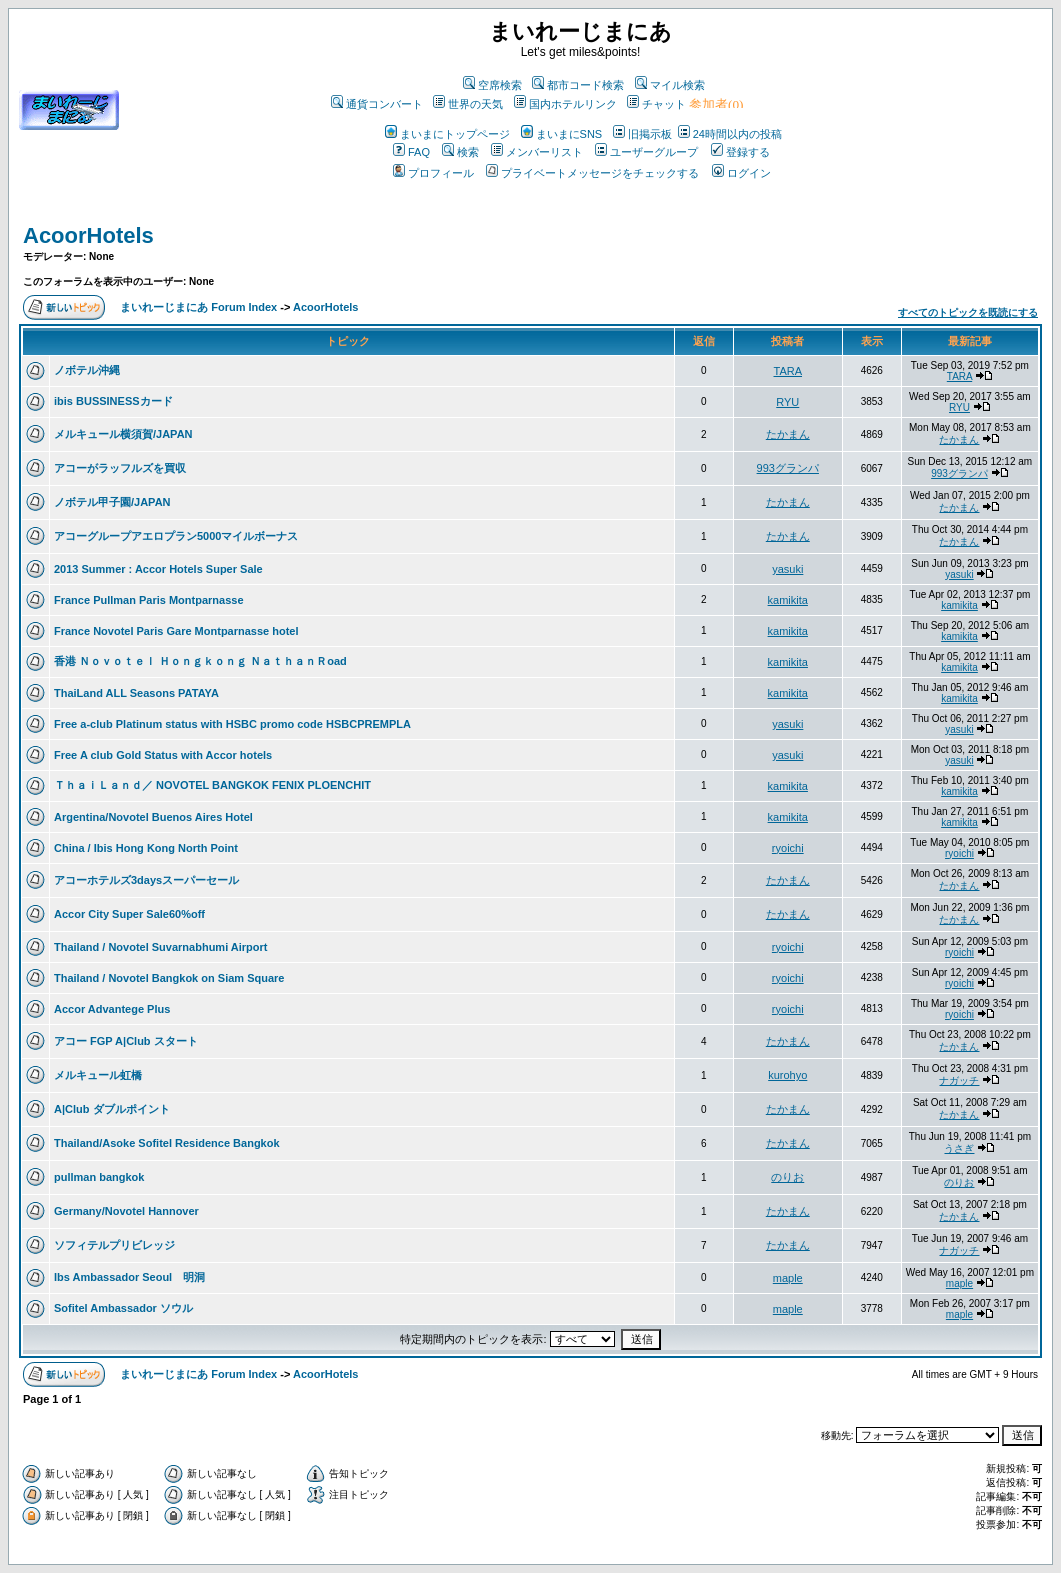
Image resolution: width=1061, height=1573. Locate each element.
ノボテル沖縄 (87, 370)
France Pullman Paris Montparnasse (149, 600)
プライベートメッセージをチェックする (592, 173)
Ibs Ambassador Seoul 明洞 (129, 1277)
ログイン (741, 173)
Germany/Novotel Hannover (126, 1211)
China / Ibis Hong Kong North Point (146, 848)
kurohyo (787, 1075)
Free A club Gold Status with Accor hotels (163, 755)
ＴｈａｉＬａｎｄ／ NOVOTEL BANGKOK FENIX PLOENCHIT (212, 785)
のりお (787, 1177)
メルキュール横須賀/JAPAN (123, 434)
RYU (787, 402)
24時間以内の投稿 (730, 134)
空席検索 (492, 85)
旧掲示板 (642, 134)
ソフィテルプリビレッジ (114, 1245)
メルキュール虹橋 (98, 1075)
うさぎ (959, 1148)
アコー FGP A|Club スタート (126, 1041)
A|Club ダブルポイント (112, 1109)
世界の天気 (468, 104)
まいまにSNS (562, 134)
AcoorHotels (88, 235)
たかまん (788, 434)
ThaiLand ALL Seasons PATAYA (136, 693)
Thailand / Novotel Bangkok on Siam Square (169, 978)
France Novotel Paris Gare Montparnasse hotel (176, 631)
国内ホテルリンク (565, 104)
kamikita (788, 600)
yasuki (787, 569)
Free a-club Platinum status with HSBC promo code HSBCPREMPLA (232, 724)
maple (788, 1278)
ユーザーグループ (646, 152)
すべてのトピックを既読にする (968, 312)
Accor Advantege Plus (112, 1009)
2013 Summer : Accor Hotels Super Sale (158, 569)
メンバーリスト (537, 152)
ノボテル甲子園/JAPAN (112, 502)
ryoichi (788, 848)
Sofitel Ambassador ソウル (123, 1308)
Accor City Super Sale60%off (129, 914)
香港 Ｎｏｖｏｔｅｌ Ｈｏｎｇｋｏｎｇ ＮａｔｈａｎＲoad (200, 661)
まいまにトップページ (447, 134)
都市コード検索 (578, 85)
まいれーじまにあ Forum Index (198, 307)
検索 (460, 152)
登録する (740, 152)
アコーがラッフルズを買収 (120, 468)
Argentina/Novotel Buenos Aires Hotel (153, 817)
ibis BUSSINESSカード (113, 401)
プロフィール (433, 173)
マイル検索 (670, 85)
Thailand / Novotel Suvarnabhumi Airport (161, 947)
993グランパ (788, 468)
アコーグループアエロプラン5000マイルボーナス (176, 536)
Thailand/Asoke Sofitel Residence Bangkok (167, 1143)
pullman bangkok (99, 1177)
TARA (788, 371)
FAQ (411, 152)
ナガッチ (959, 1080)
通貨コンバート (377, 104)
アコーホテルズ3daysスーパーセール (146, 880)
